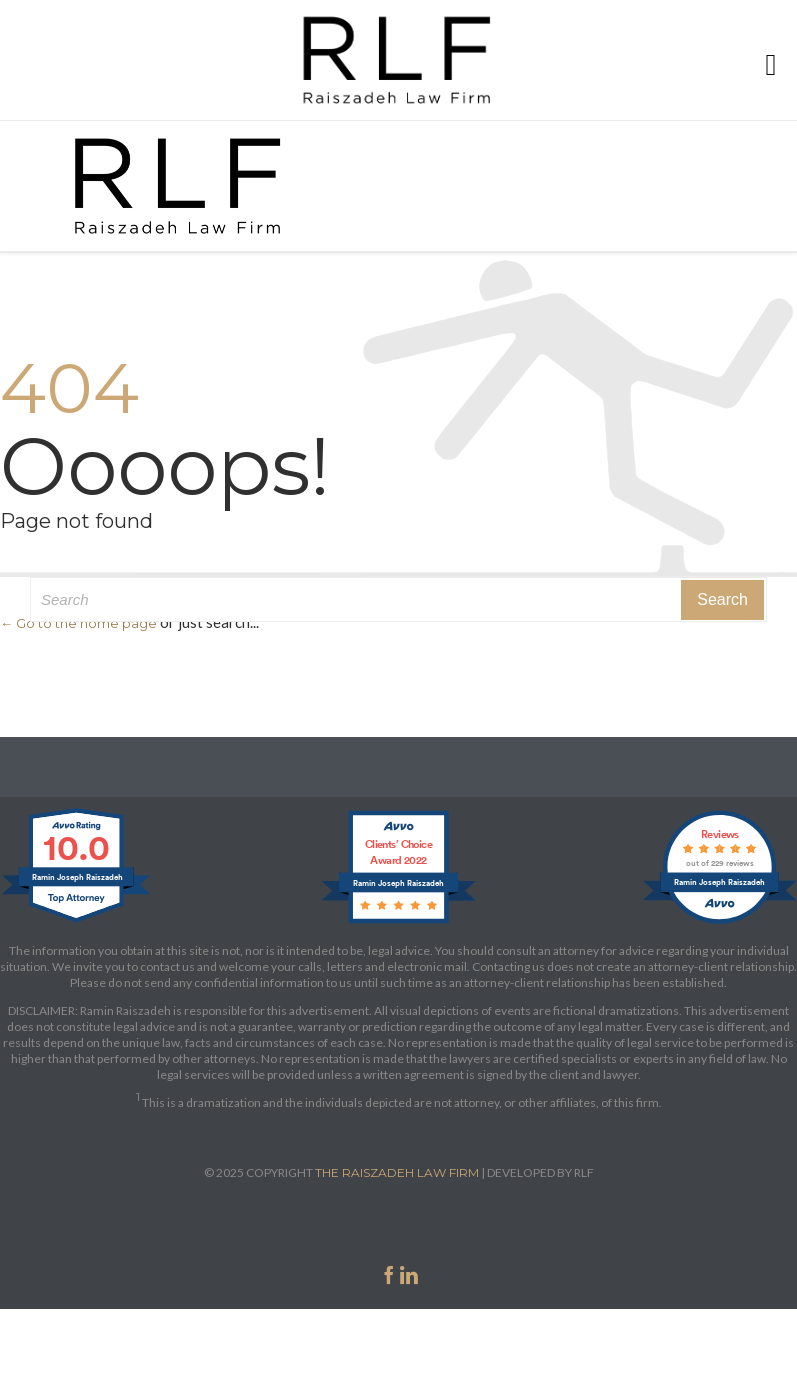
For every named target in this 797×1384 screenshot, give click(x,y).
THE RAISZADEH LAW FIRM (397, 1172)
